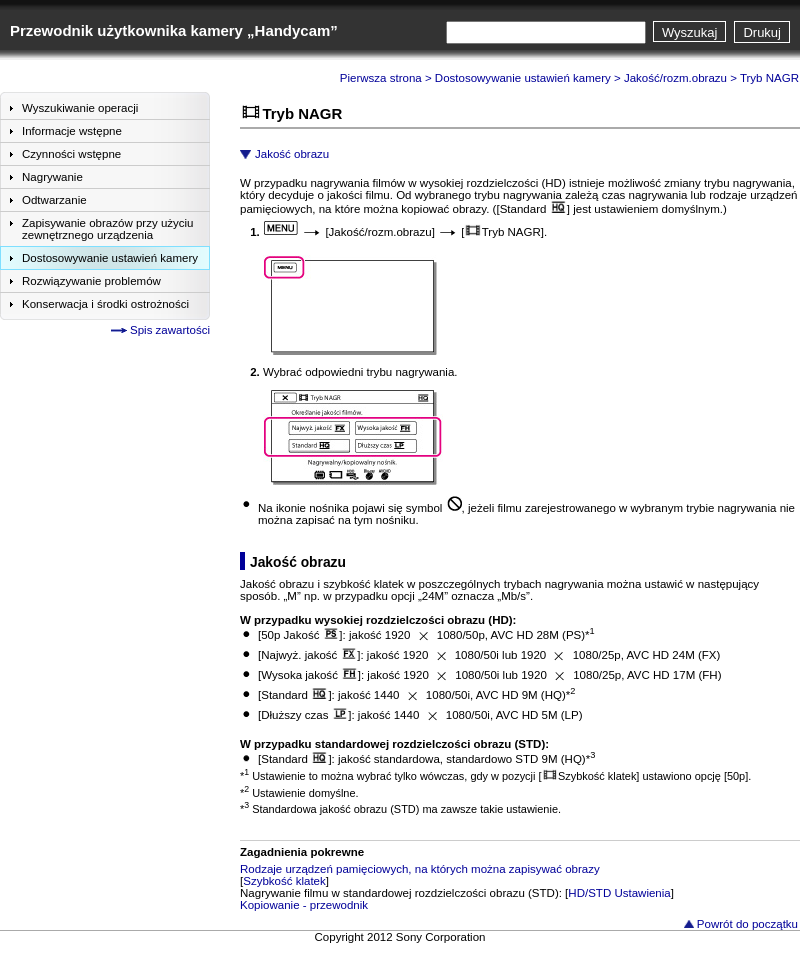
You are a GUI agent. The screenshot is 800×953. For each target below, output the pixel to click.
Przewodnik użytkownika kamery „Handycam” (174, 30)
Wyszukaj (690, 32)
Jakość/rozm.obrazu (675, 78)
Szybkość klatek (284, 881)
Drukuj (762, 32)
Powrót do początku (747, 924)
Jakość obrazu (292, 154)
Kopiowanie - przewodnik (304, 905)
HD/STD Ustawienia (619, 893)
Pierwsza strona (381, 78)
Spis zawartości (170, 330)
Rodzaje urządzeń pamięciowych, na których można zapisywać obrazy (420, 869)
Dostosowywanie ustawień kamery (523, 78)
